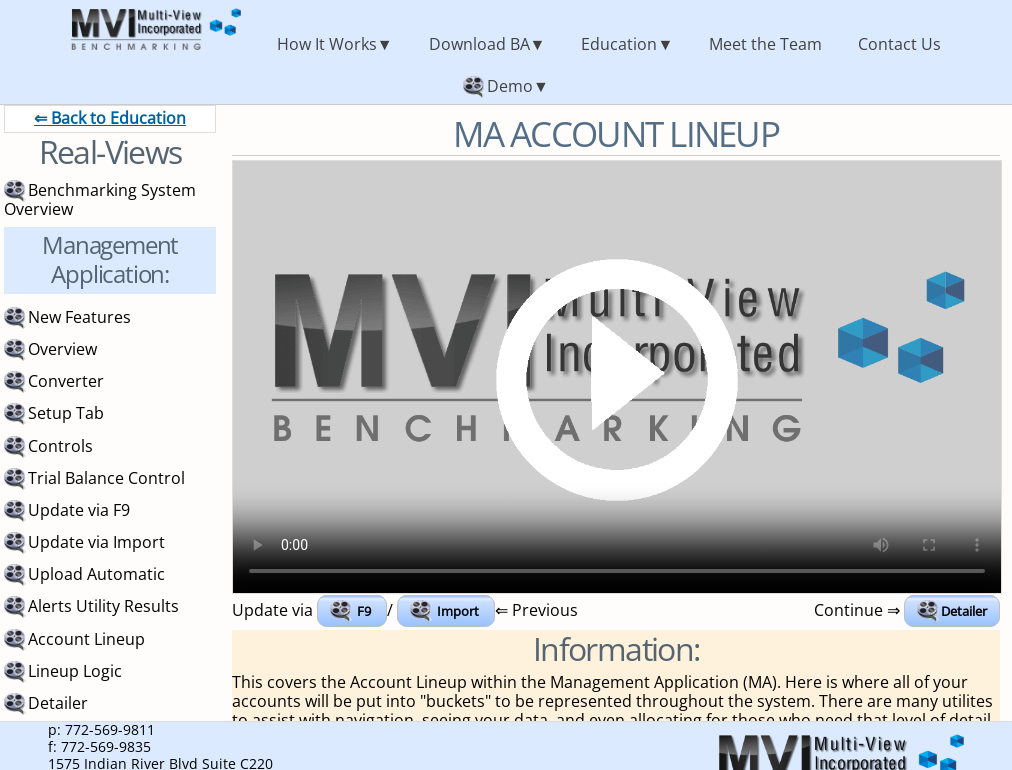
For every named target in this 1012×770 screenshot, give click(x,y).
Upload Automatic (96, 574)
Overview (62, 349)
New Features (79, 317)
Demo (510, 86)
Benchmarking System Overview (100, 199)
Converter (66, 381)
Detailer (964, 611)
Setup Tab (66, 413)
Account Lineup (86, 639)
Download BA (479, 44)
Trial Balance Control (106, 478)
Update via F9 (79, 510)
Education (619, 44)
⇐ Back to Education (110, 118)
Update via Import (96, 542)
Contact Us (899, 44)
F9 (364, 611)
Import (458, 611)
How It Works (327, 44)
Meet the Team (765, 44)
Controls (60, 446)
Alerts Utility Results (103, 606)
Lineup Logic (75, 671)
